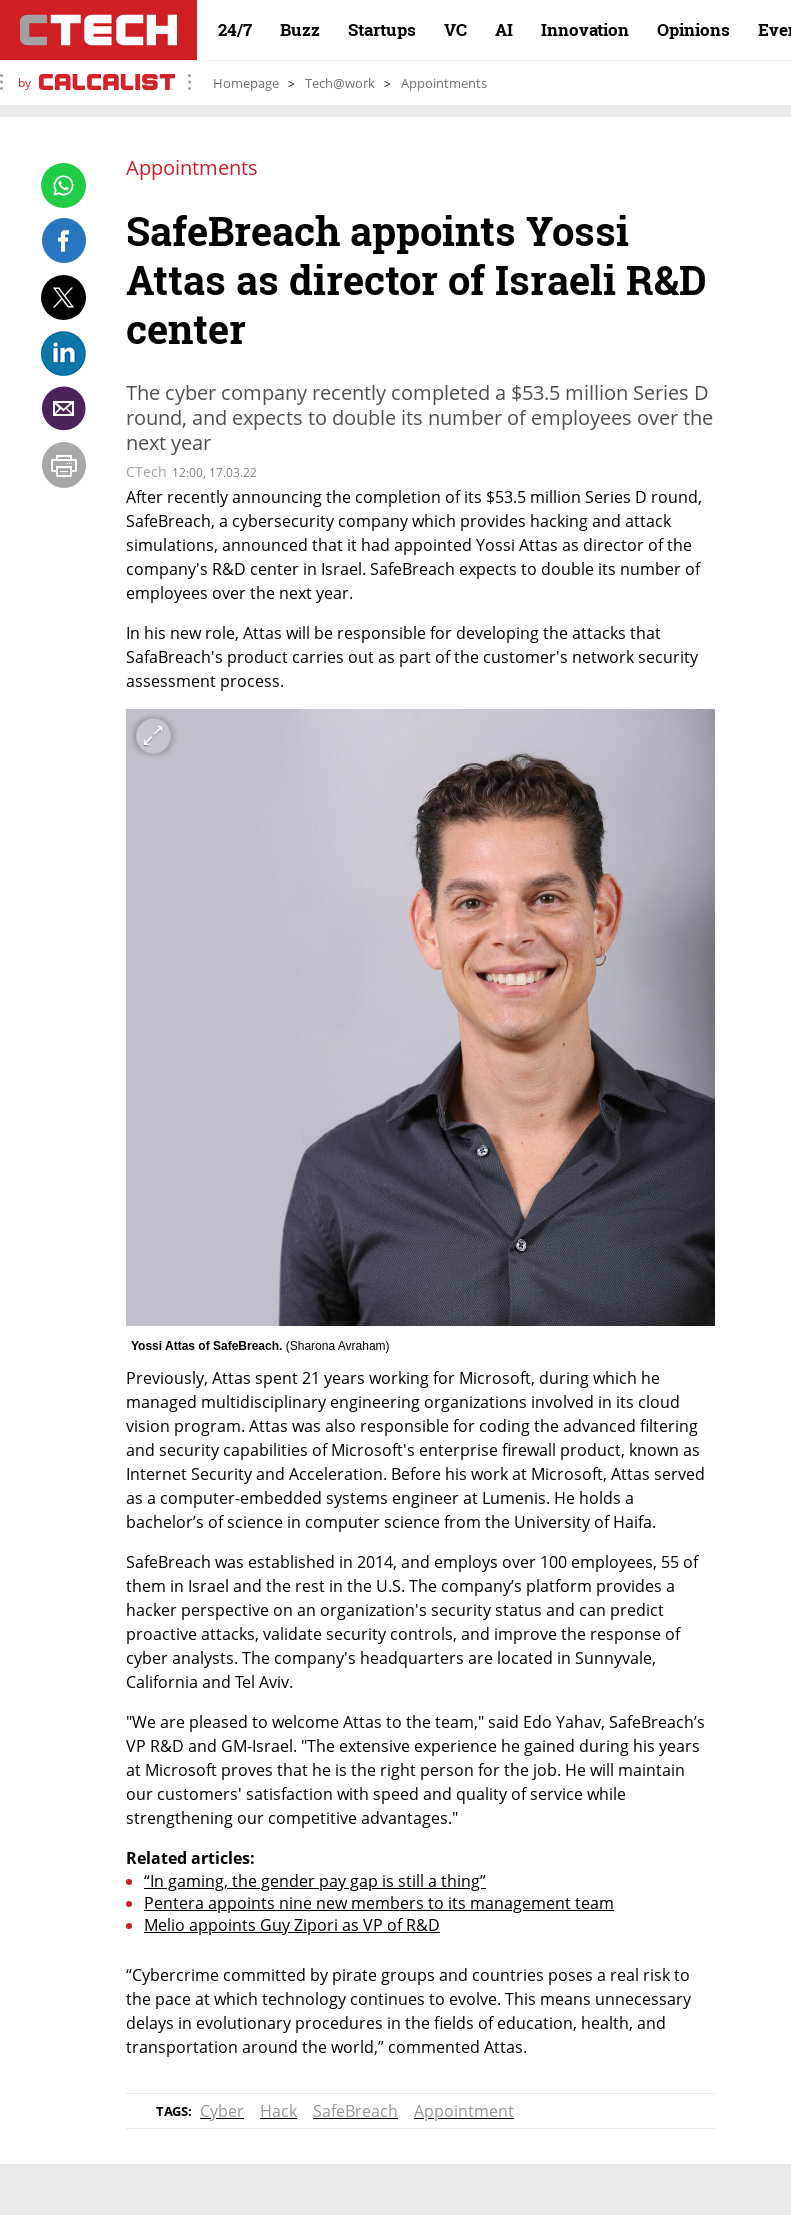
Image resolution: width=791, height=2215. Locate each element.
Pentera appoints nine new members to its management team (379, 1903)
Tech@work (340, 83)
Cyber (222, 2111)
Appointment (464, 2111)
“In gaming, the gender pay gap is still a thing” (315, 1881)
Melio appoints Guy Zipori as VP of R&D (292, 1925)
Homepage (246, 83)
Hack (278, 2111)
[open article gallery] (420, 1018)
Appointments (444, 83)
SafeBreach (355, 2111)
